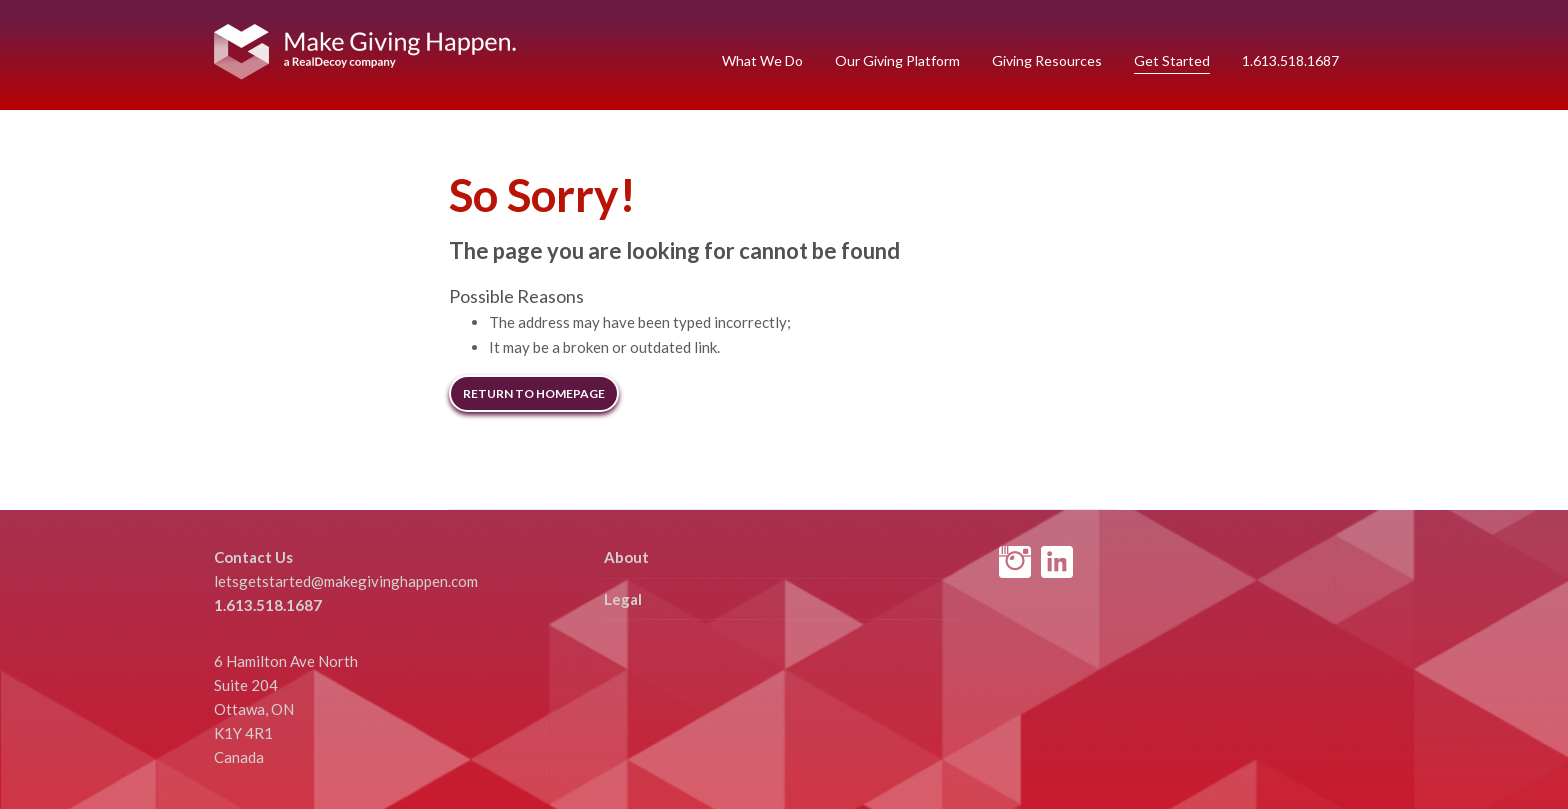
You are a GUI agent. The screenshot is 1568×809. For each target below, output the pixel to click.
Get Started (1172, 60)
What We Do (762, 60)
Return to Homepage (534, 393)
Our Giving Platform (897, 60)
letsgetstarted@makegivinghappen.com (346, 581)
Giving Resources (1047, 60)
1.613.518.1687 (1290, 60)
